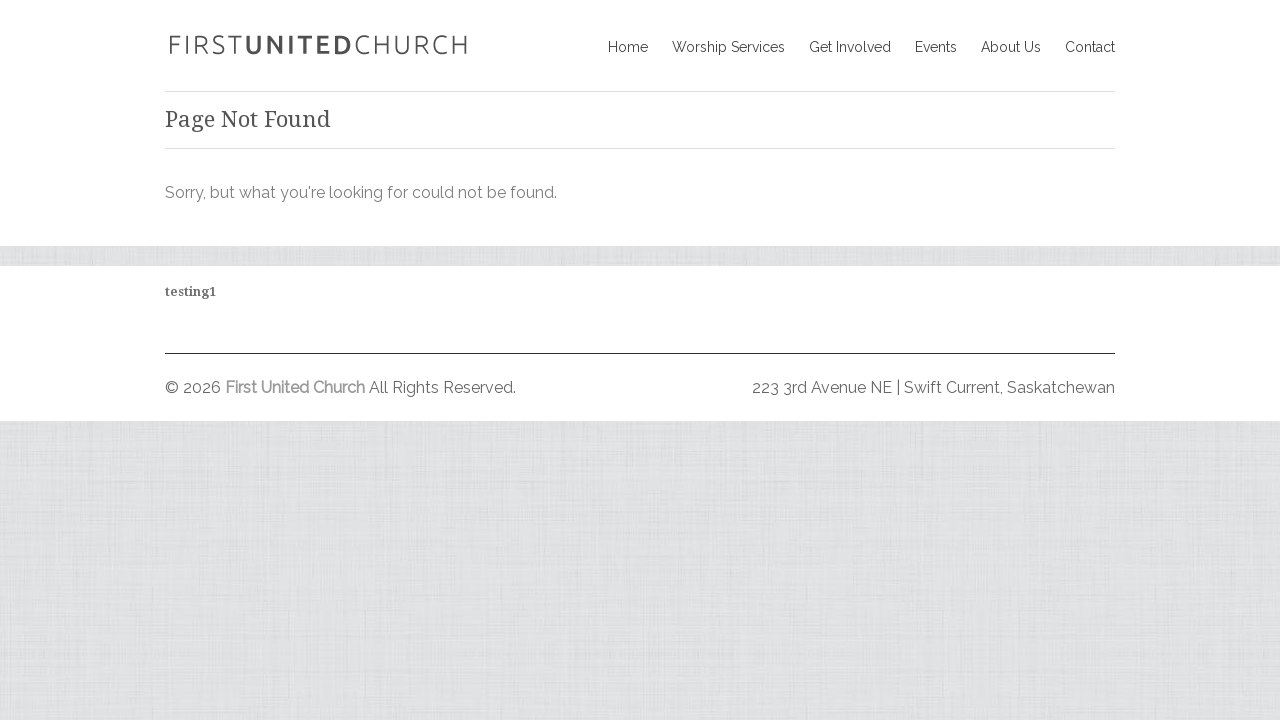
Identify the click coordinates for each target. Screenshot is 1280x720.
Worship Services (728, 47)
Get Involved (850, 47)
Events (936, 47)
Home (628, 47)
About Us (1011, 47)
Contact (1090, 47)
